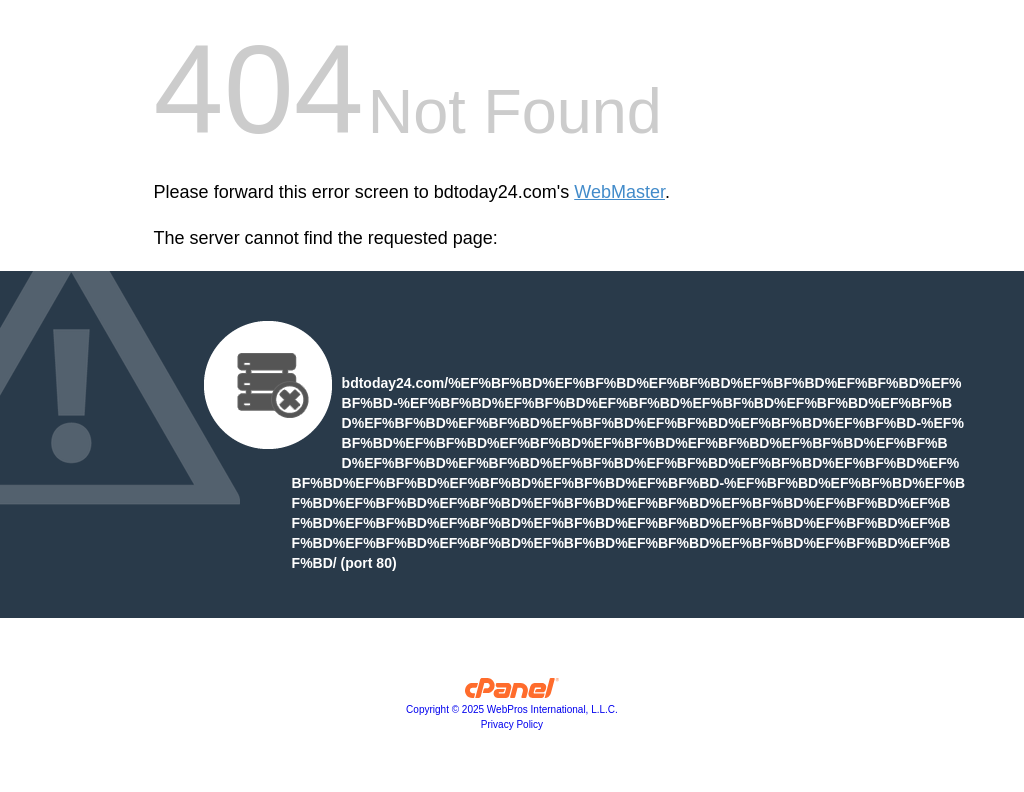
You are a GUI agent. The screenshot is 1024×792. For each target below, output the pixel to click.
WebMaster (619, 192)
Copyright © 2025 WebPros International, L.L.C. (512, 709)
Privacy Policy (512, 724)
